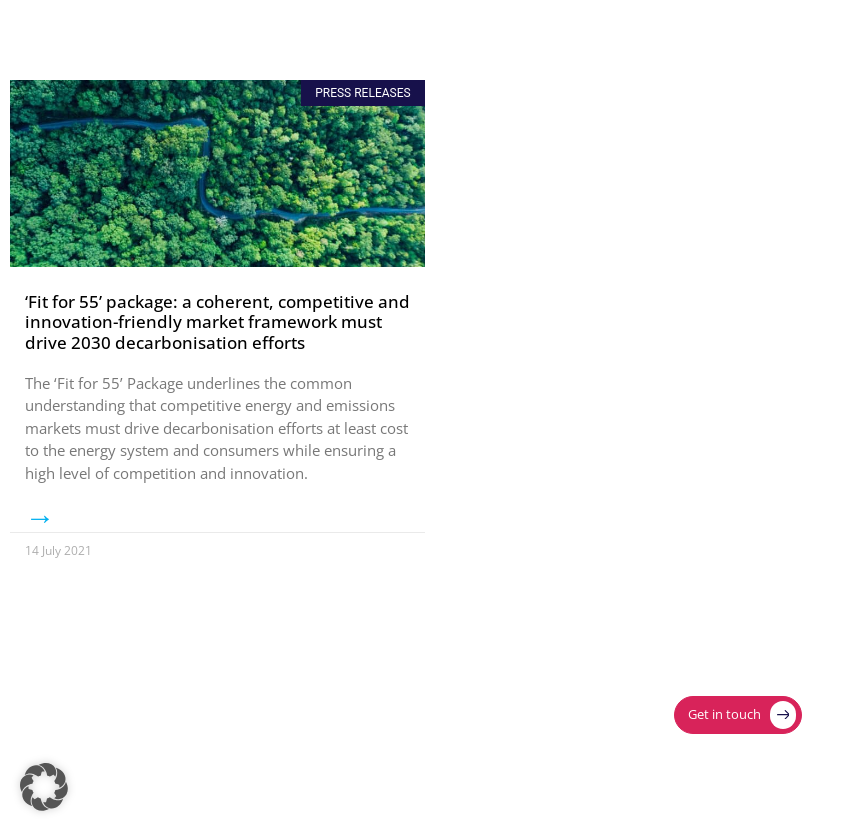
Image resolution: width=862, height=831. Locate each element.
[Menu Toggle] (780, 32)
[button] (44, 787)
